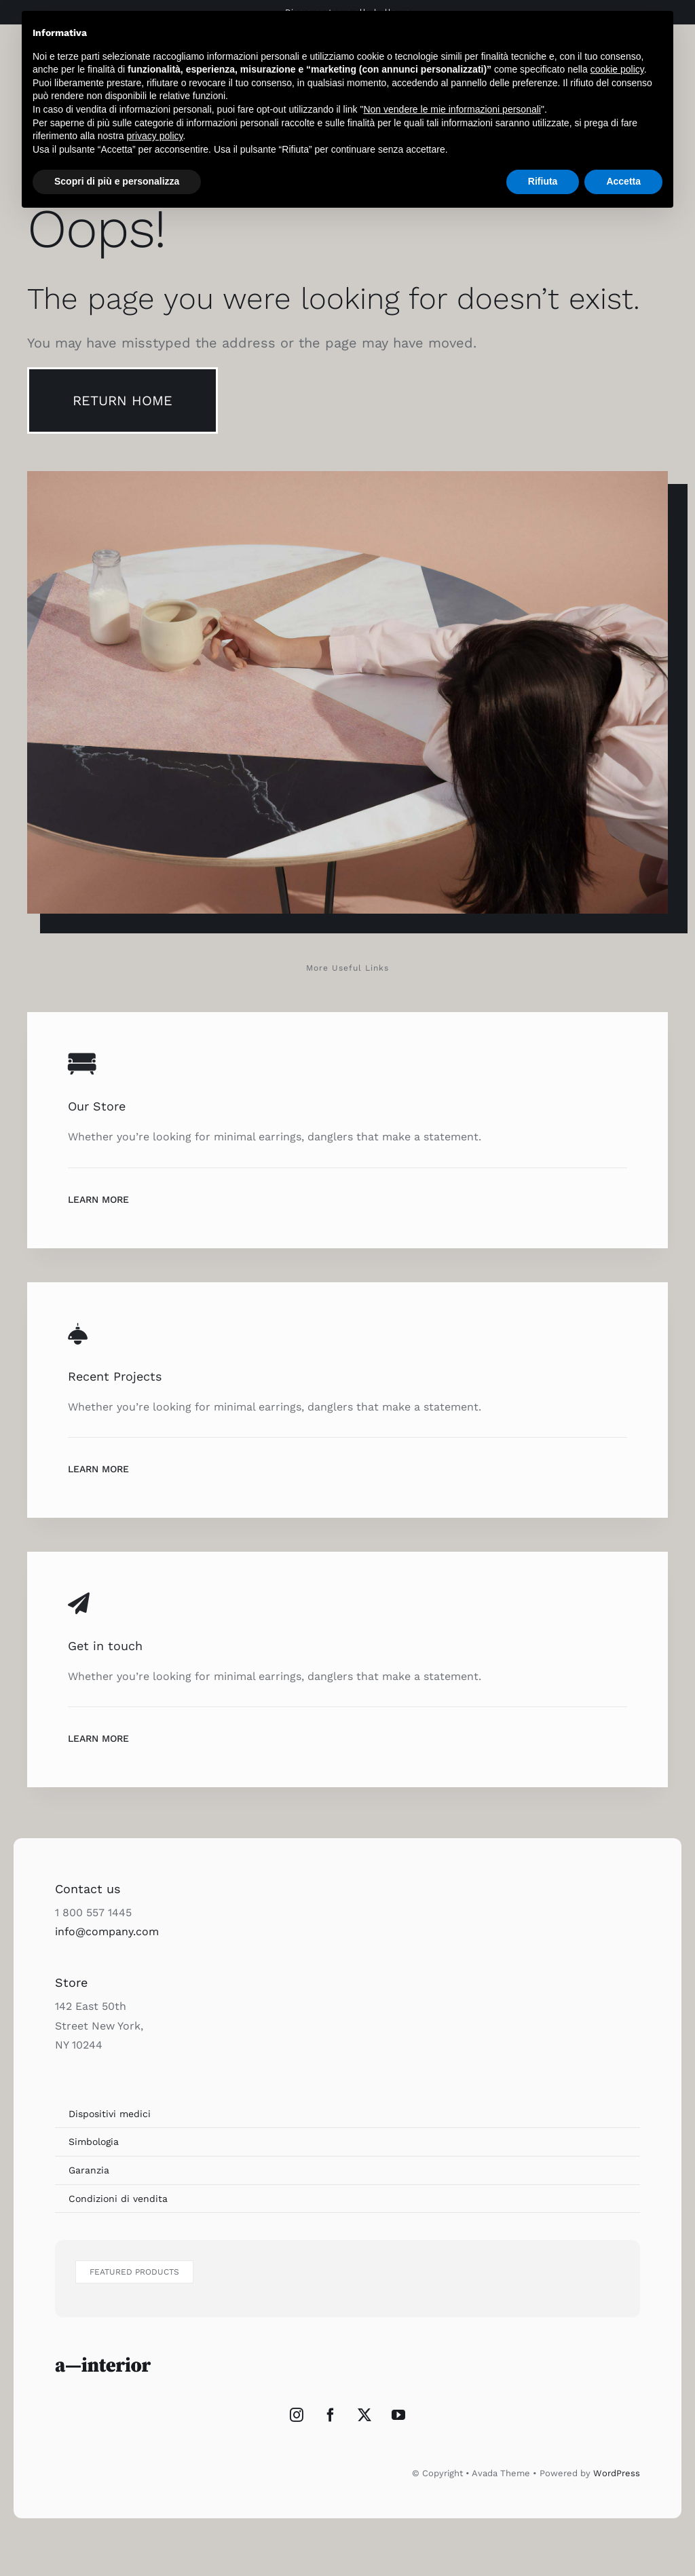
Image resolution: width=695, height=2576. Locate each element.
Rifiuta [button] (543, 181)
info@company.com (107, 1931)
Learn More (98, 1199)
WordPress (616, 2473)
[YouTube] (398, 2415)
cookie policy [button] (617, 69)
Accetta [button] (623, 181)
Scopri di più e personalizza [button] (116, 181)
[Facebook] (330, 2415)
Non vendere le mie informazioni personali (451, 109)
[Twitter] (364, 2415)
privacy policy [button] (155, 135)
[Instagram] (296, 2415)
